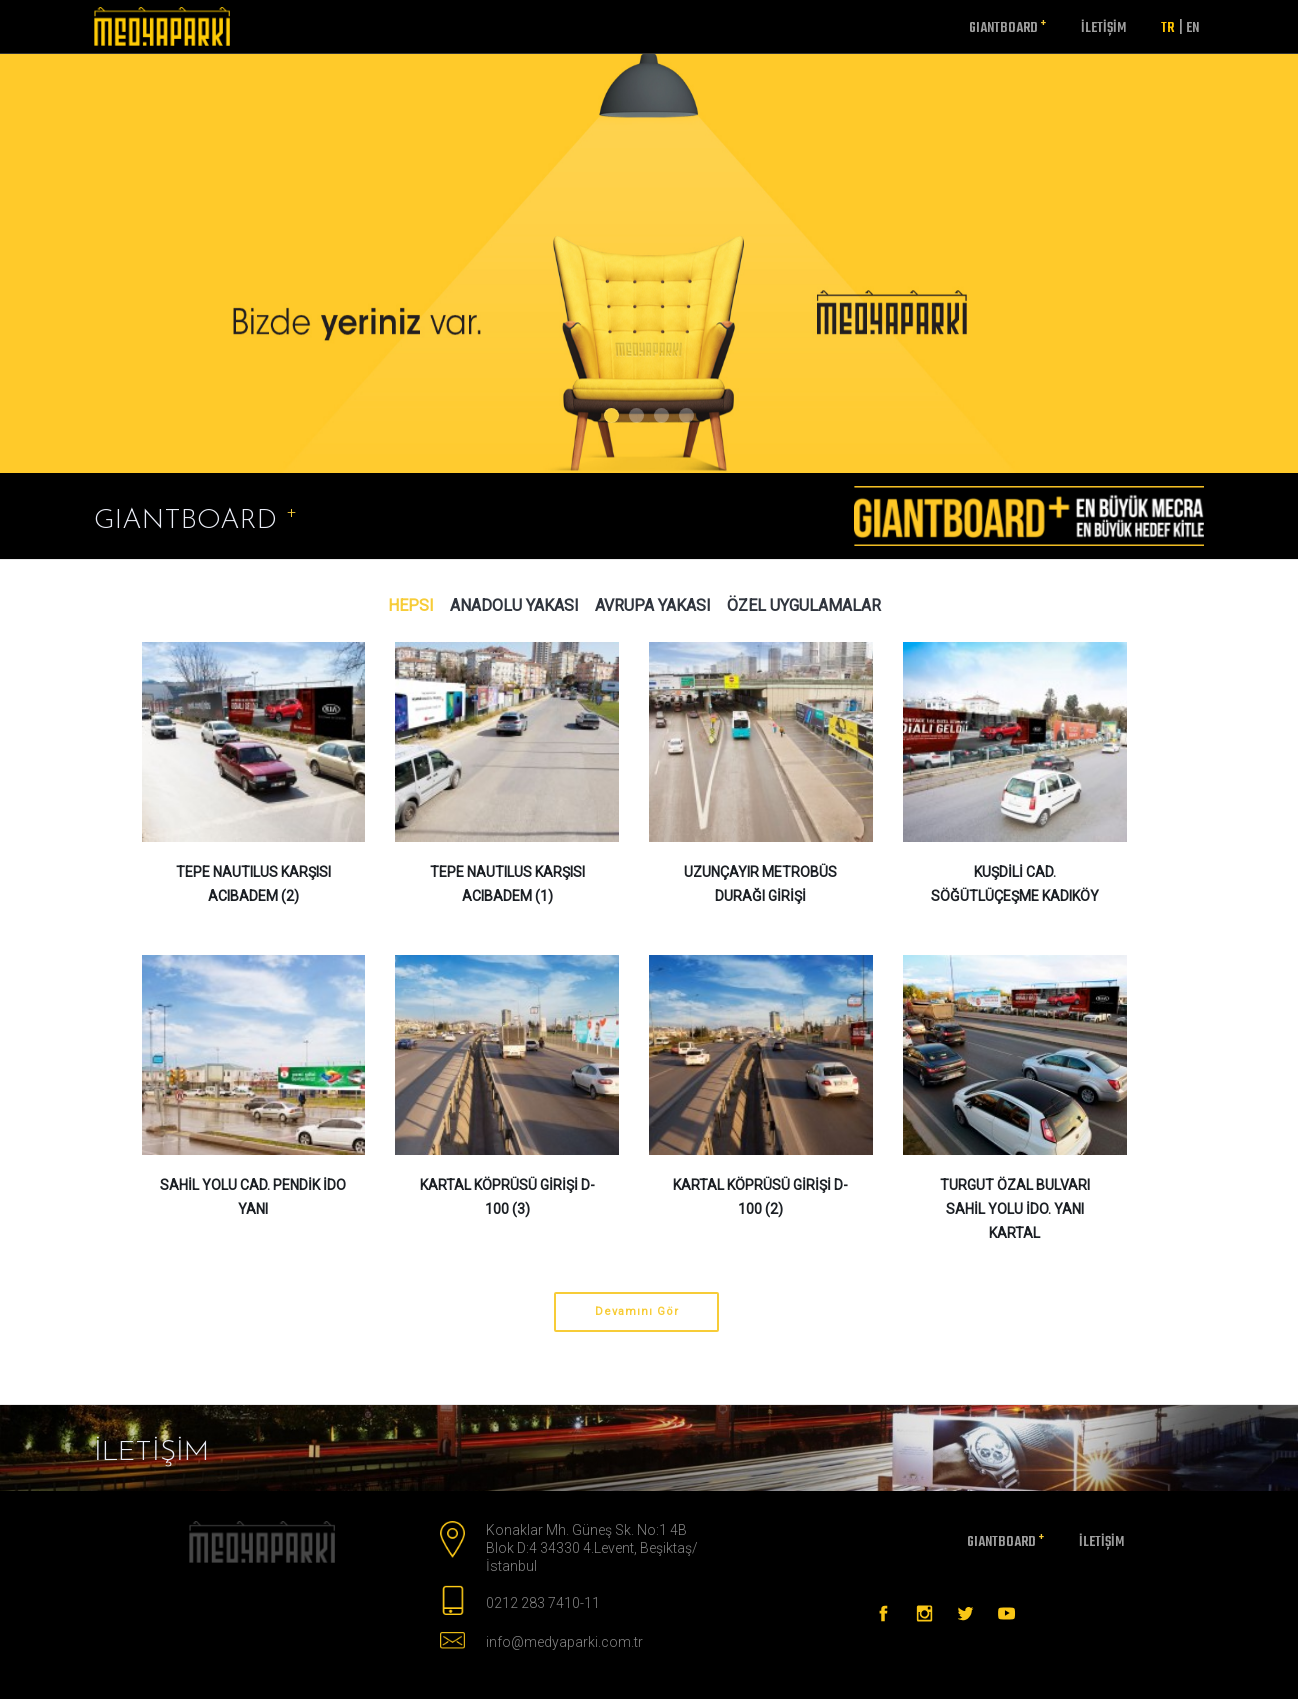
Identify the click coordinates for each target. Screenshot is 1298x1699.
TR (1167, 28)
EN (1189, 28)
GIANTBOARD (1007, 27)
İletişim (1103, 28)
